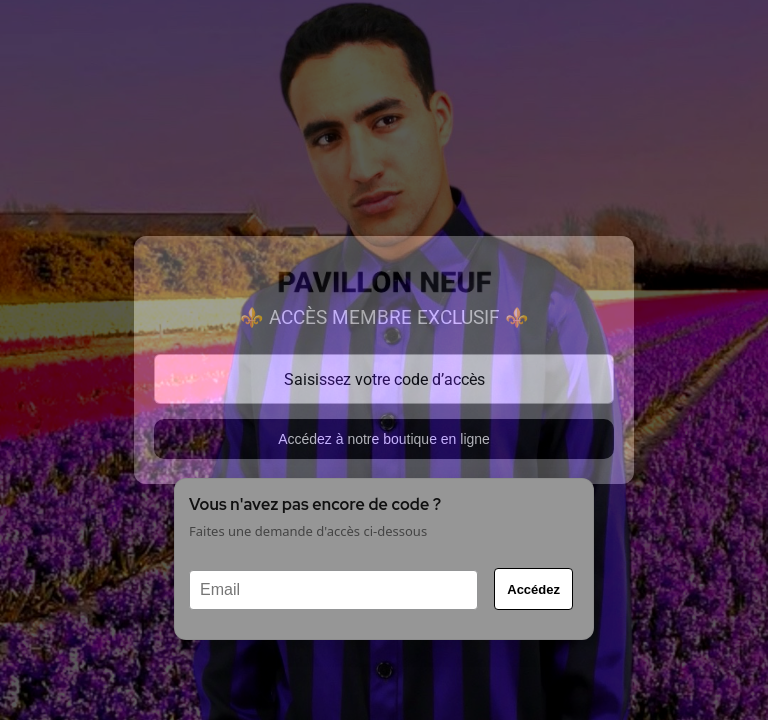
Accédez (533, 589)
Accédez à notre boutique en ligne (384, 439)
